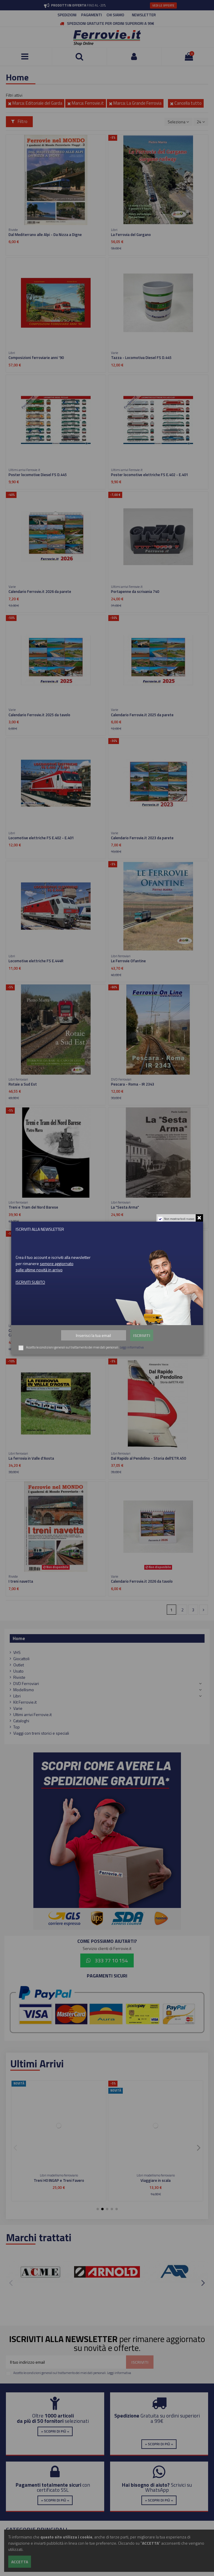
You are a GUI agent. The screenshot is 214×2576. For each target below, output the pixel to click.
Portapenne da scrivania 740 (135, 591)
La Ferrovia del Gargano (131, 234)
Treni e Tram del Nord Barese (33, 1207)
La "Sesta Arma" (125, 1207)
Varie (17, 1708)
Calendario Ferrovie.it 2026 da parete (40, 591)
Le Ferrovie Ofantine (128, 961)
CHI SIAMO (115, 15)
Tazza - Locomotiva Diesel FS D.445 (141, 357)
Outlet (18, 1665)
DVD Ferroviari (26, 1683)
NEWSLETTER (144, 15)
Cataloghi (21, 1721)
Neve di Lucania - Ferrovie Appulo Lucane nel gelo (152, 1330)
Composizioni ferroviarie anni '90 (36, 357)
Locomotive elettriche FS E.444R (36, 961)
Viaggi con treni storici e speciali (41, 1733)
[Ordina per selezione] (178, 122)
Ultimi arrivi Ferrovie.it (32, 1714)
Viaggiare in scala (156, 2180)
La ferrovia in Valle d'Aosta (31, 1458)
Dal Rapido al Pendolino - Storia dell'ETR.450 (148, 1458)
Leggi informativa (119, 2372)
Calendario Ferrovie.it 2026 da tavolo (142, 1581)
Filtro (19, 121)
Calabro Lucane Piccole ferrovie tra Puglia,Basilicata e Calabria (54, 1332)
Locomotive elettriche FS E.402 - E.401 (41, 838)
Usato (18, 1671)
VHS (17, 1652)
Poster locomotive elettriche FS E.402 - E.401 (149, 475)
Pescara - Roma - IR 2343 (132, 1084)
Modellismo (23, 1689)
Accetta (19, 2562)
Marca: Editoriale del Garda (35, 103)
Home (19, 1638)
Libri (17, 1696)
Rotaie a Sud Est (23, 1084)
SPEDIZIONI (67, 15)
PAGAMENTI (91, 15)
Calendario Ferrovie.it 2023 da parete (142, 838)
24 (201, 122)
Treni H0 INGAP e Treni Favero (59, 2180)
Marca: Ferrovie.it (85, 103)
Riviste (19, 1677)
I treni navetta (21, 1581)
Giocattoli (21, 1658)
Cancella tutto (186, 103)
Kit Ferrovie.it (25, 1702)
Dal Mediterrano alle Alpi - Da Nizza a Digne (45, 234)
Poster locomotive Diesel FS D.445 (38, 475)
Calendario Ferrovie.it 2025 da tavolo (39, 715)
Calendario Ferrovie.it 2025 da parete (142, 715)
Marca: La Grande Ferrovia (135, 103)
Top (16, 1727)
